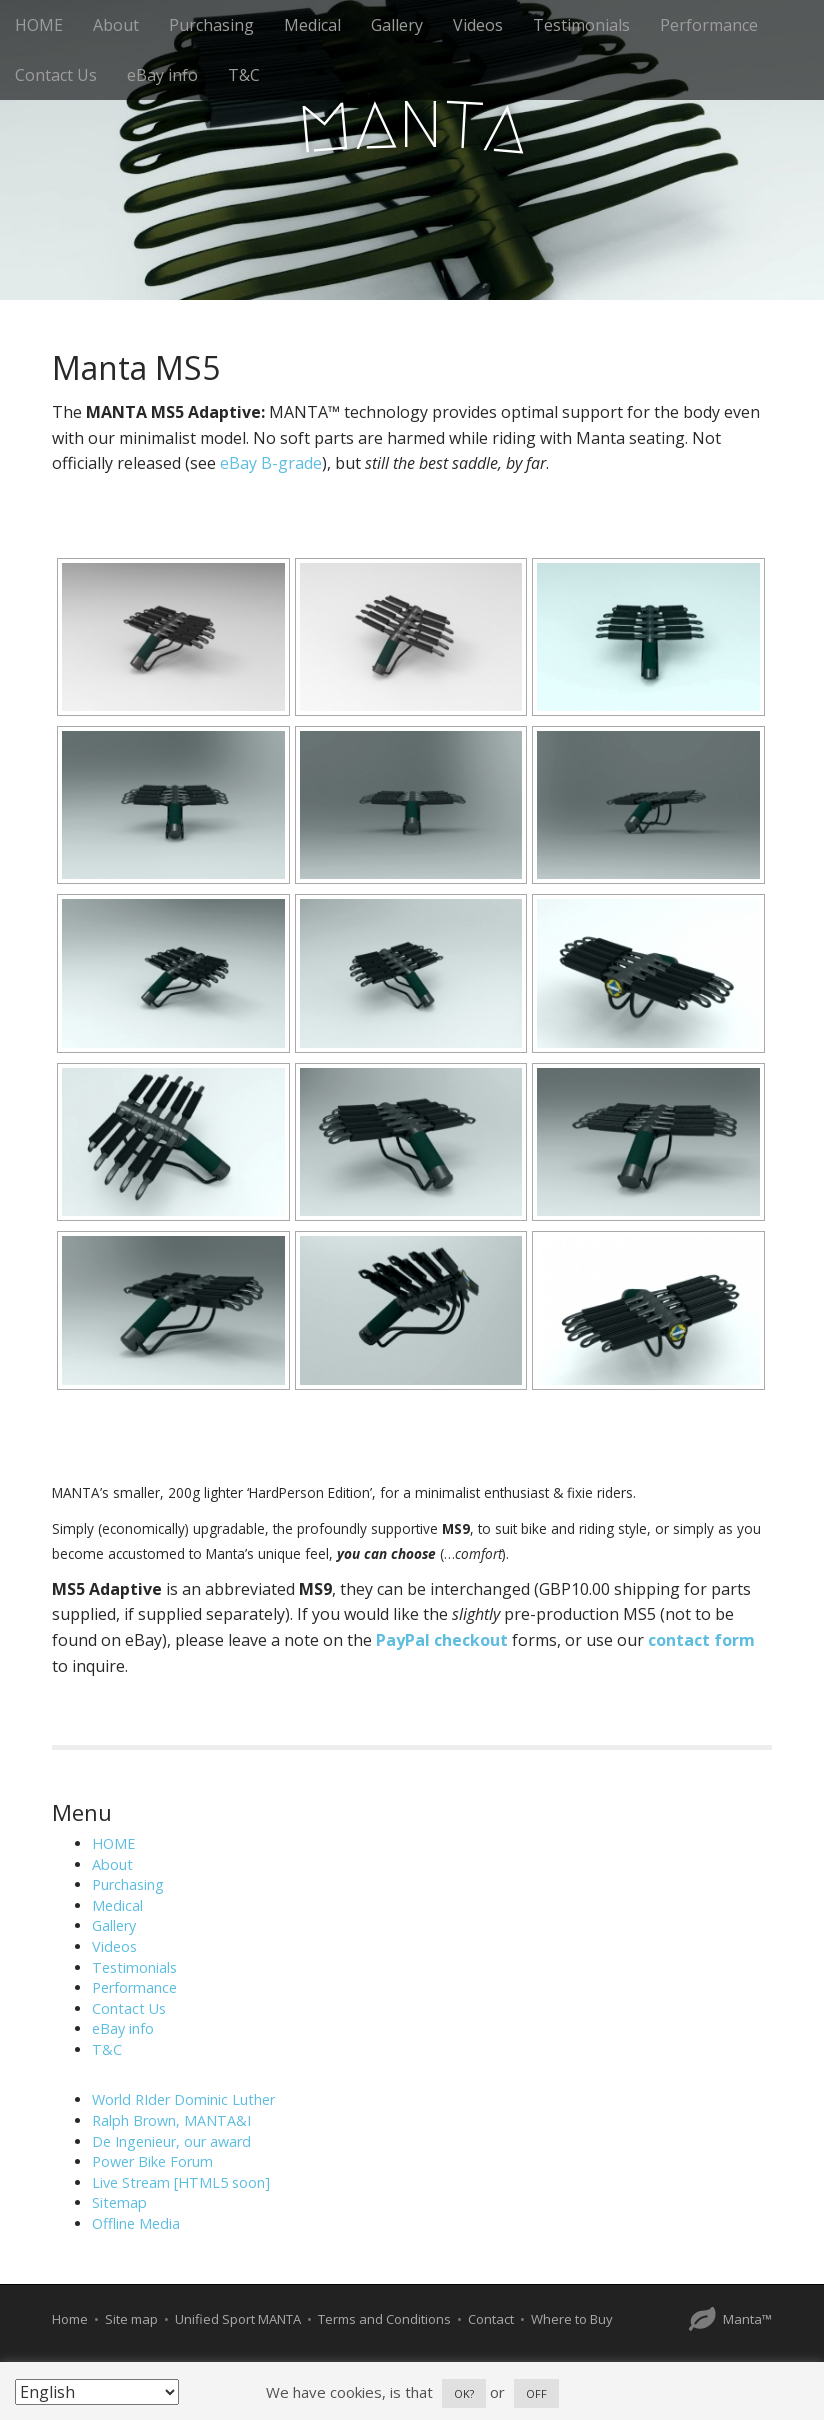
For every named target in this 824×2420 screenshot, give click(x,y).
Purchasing (211, 25)
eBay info (162, 75)
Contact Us (56, 75)
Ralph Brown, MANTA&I (171, 2120)
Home (70, 2319)
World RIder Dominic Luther (183, 2099)
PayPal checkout (442, 1640)
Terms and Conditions (384, 2319)
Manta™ (747, 2319)
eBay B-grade (271, 463)
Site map (131, 2319)
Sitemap (119, 2202)
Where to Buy (572, 2319)
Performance (709, 25)
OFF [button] (536, 2393)
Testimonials (581, 25)
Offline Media (136, 2223)
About (116, 25)
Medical (312, 25)
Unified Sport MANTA (238, 2319)
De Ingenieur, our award (171, 2141)
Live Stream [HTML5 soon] (181, 2182)
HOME (39, 25)
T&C (244, 75)
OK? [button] (464, 2393)
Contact (491, 2319)
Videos (478, 25)
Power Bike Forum (152, 2161)
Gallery (397, 25)
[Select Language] (97, 2392)
